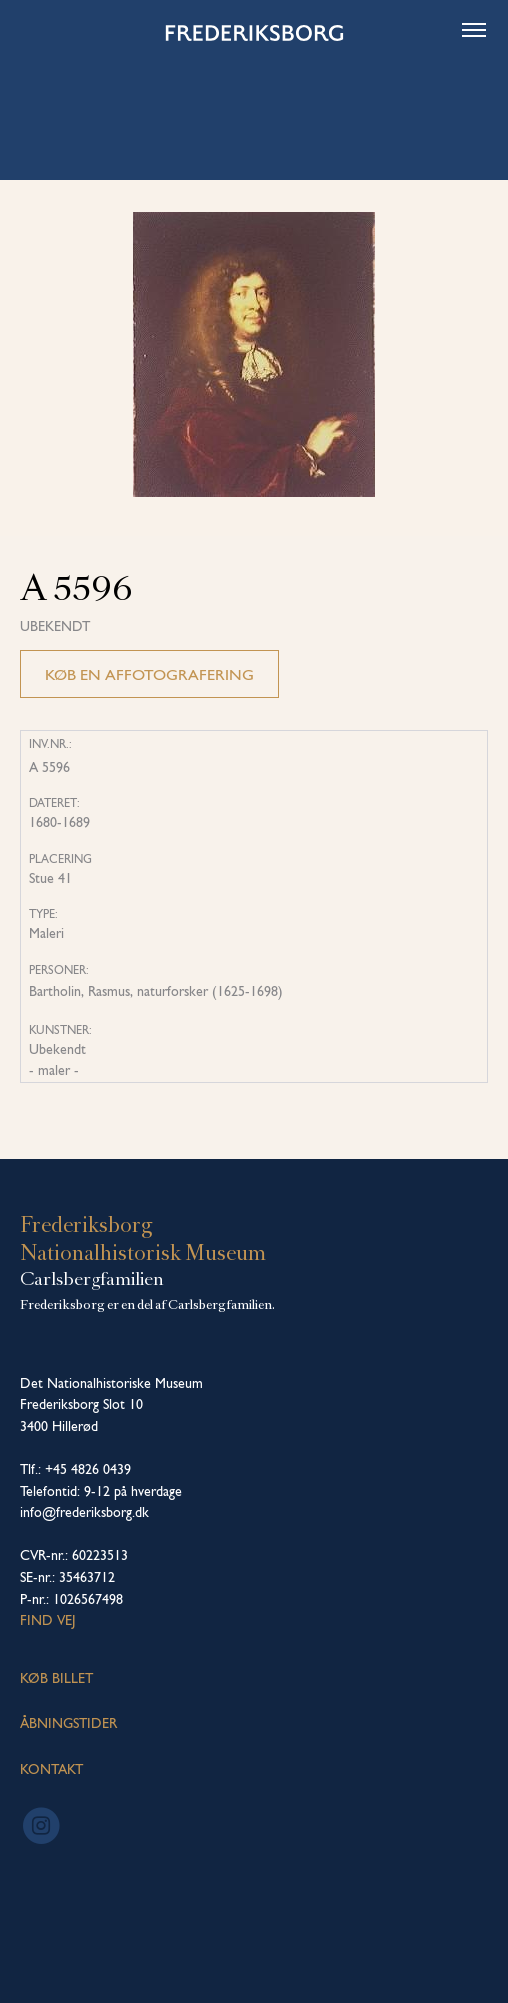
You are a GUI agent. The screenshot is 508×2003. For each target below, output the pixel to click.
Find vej (48, 1620)
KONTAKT (51, 1769)
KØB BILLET (56, 1678)
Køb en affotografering (149, 674)
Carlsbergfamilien (92, 1279)
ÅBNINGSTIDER (68, 1723)
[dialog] (470, 1963)
